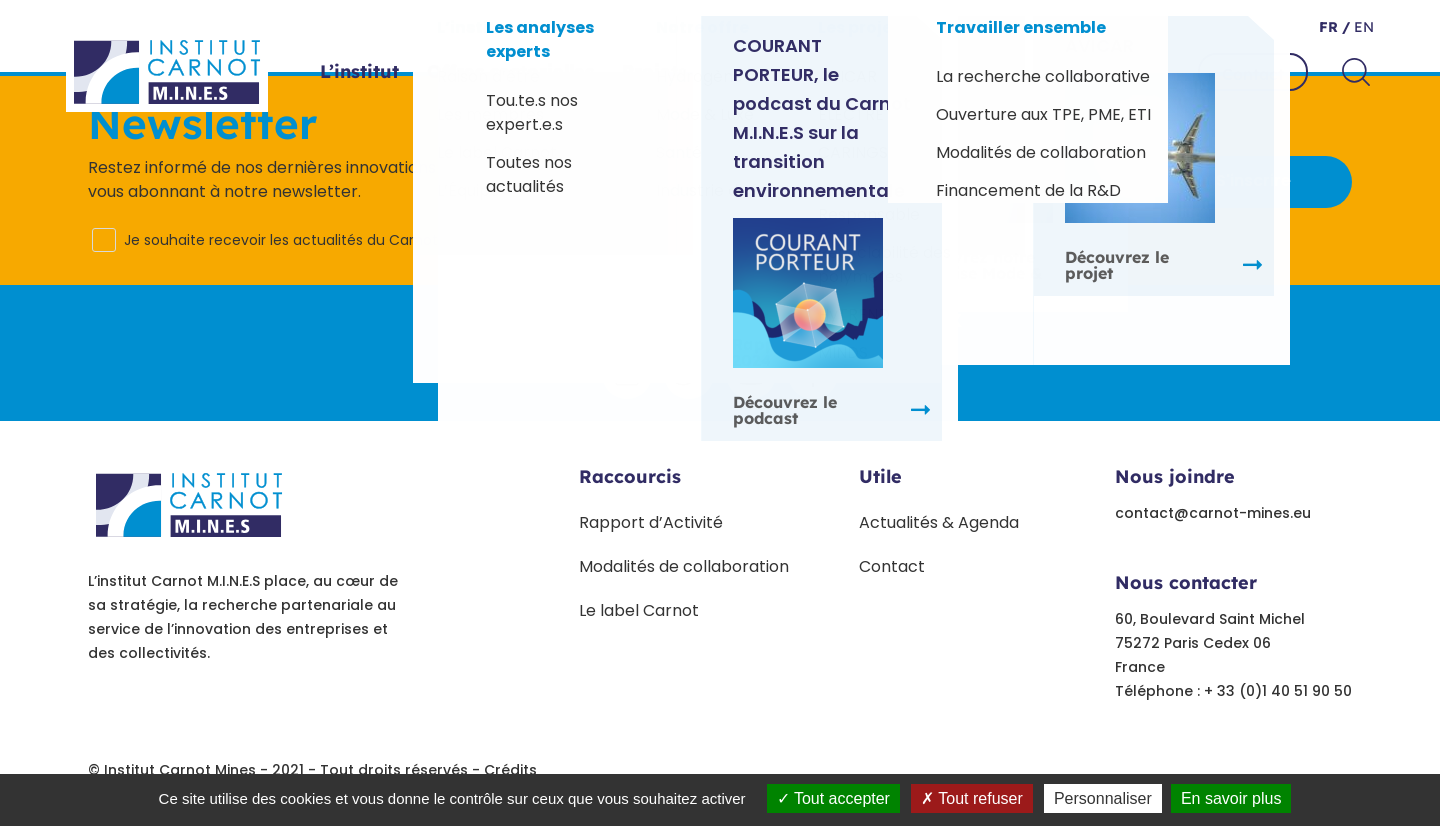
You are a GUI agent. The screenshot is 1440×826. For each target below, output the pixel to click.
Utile (880, 476)
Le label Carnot (639, 610)
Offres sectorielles (510, 72)
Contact (1253, 74)
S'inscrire (1253, 180)
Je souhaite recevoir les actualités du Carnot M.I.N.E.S (308, 240)
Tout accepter (833, 798)
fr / (1334, 27)
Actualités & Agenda (939, 522)
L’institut (359, 72)
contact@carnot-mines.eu (1213, 513)
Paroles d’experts (864, 72)
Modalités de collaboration (684, 566)
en (1362, 27)
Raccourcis (630, 476)
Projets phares (689, 72)
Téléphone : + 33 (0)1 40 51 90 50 (1233, 691)
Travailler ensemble (1063, 72)
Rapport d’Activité (651, 522)
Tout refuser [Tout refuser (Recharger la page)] (972, 798)
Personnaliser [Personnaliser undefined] (1103, 798)
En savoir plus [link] (1231, 798)
